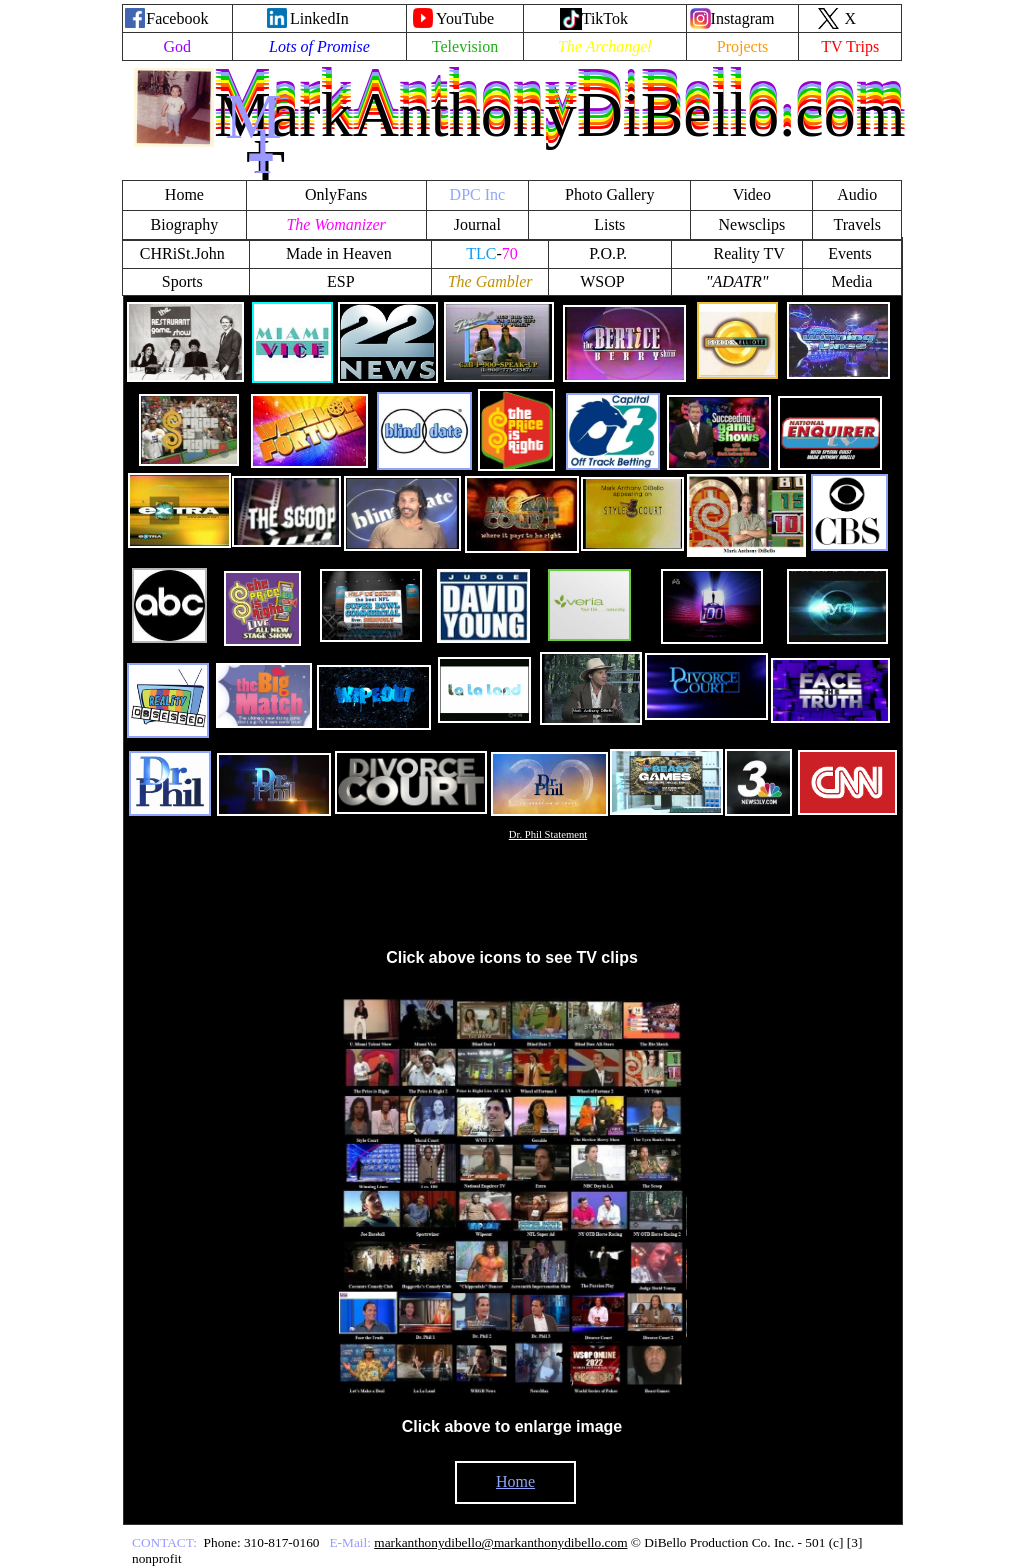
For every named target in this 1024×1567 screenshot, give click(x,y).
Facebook (177, 18)
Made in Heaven (339, 253)
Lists (609, 224)
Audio (857, 194)
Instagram (743, 18)
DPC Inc (478, 194)
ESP (341, 281)
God (178, 46)
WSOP (602, 281)
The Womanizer (335, 224)
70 (510, 253)
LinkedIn (319, 18)
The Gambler (490, 281)
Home (515, 1481)
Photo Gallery (609, 194)
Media (852, 281)
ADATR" (741, 281)
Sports (182, 281)
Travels (857, 224)
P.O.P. (610, 253)
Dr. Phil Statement (548, 834)
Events (852, 253)
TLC (481, 253)
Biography (185, 224)
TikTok (605, 18)
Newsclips (752, 224)
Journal (477, 224)
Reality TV (748, 253)
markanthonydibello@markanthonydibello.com (500, 1542)
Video (752, 194)
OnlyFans (336, 194)
